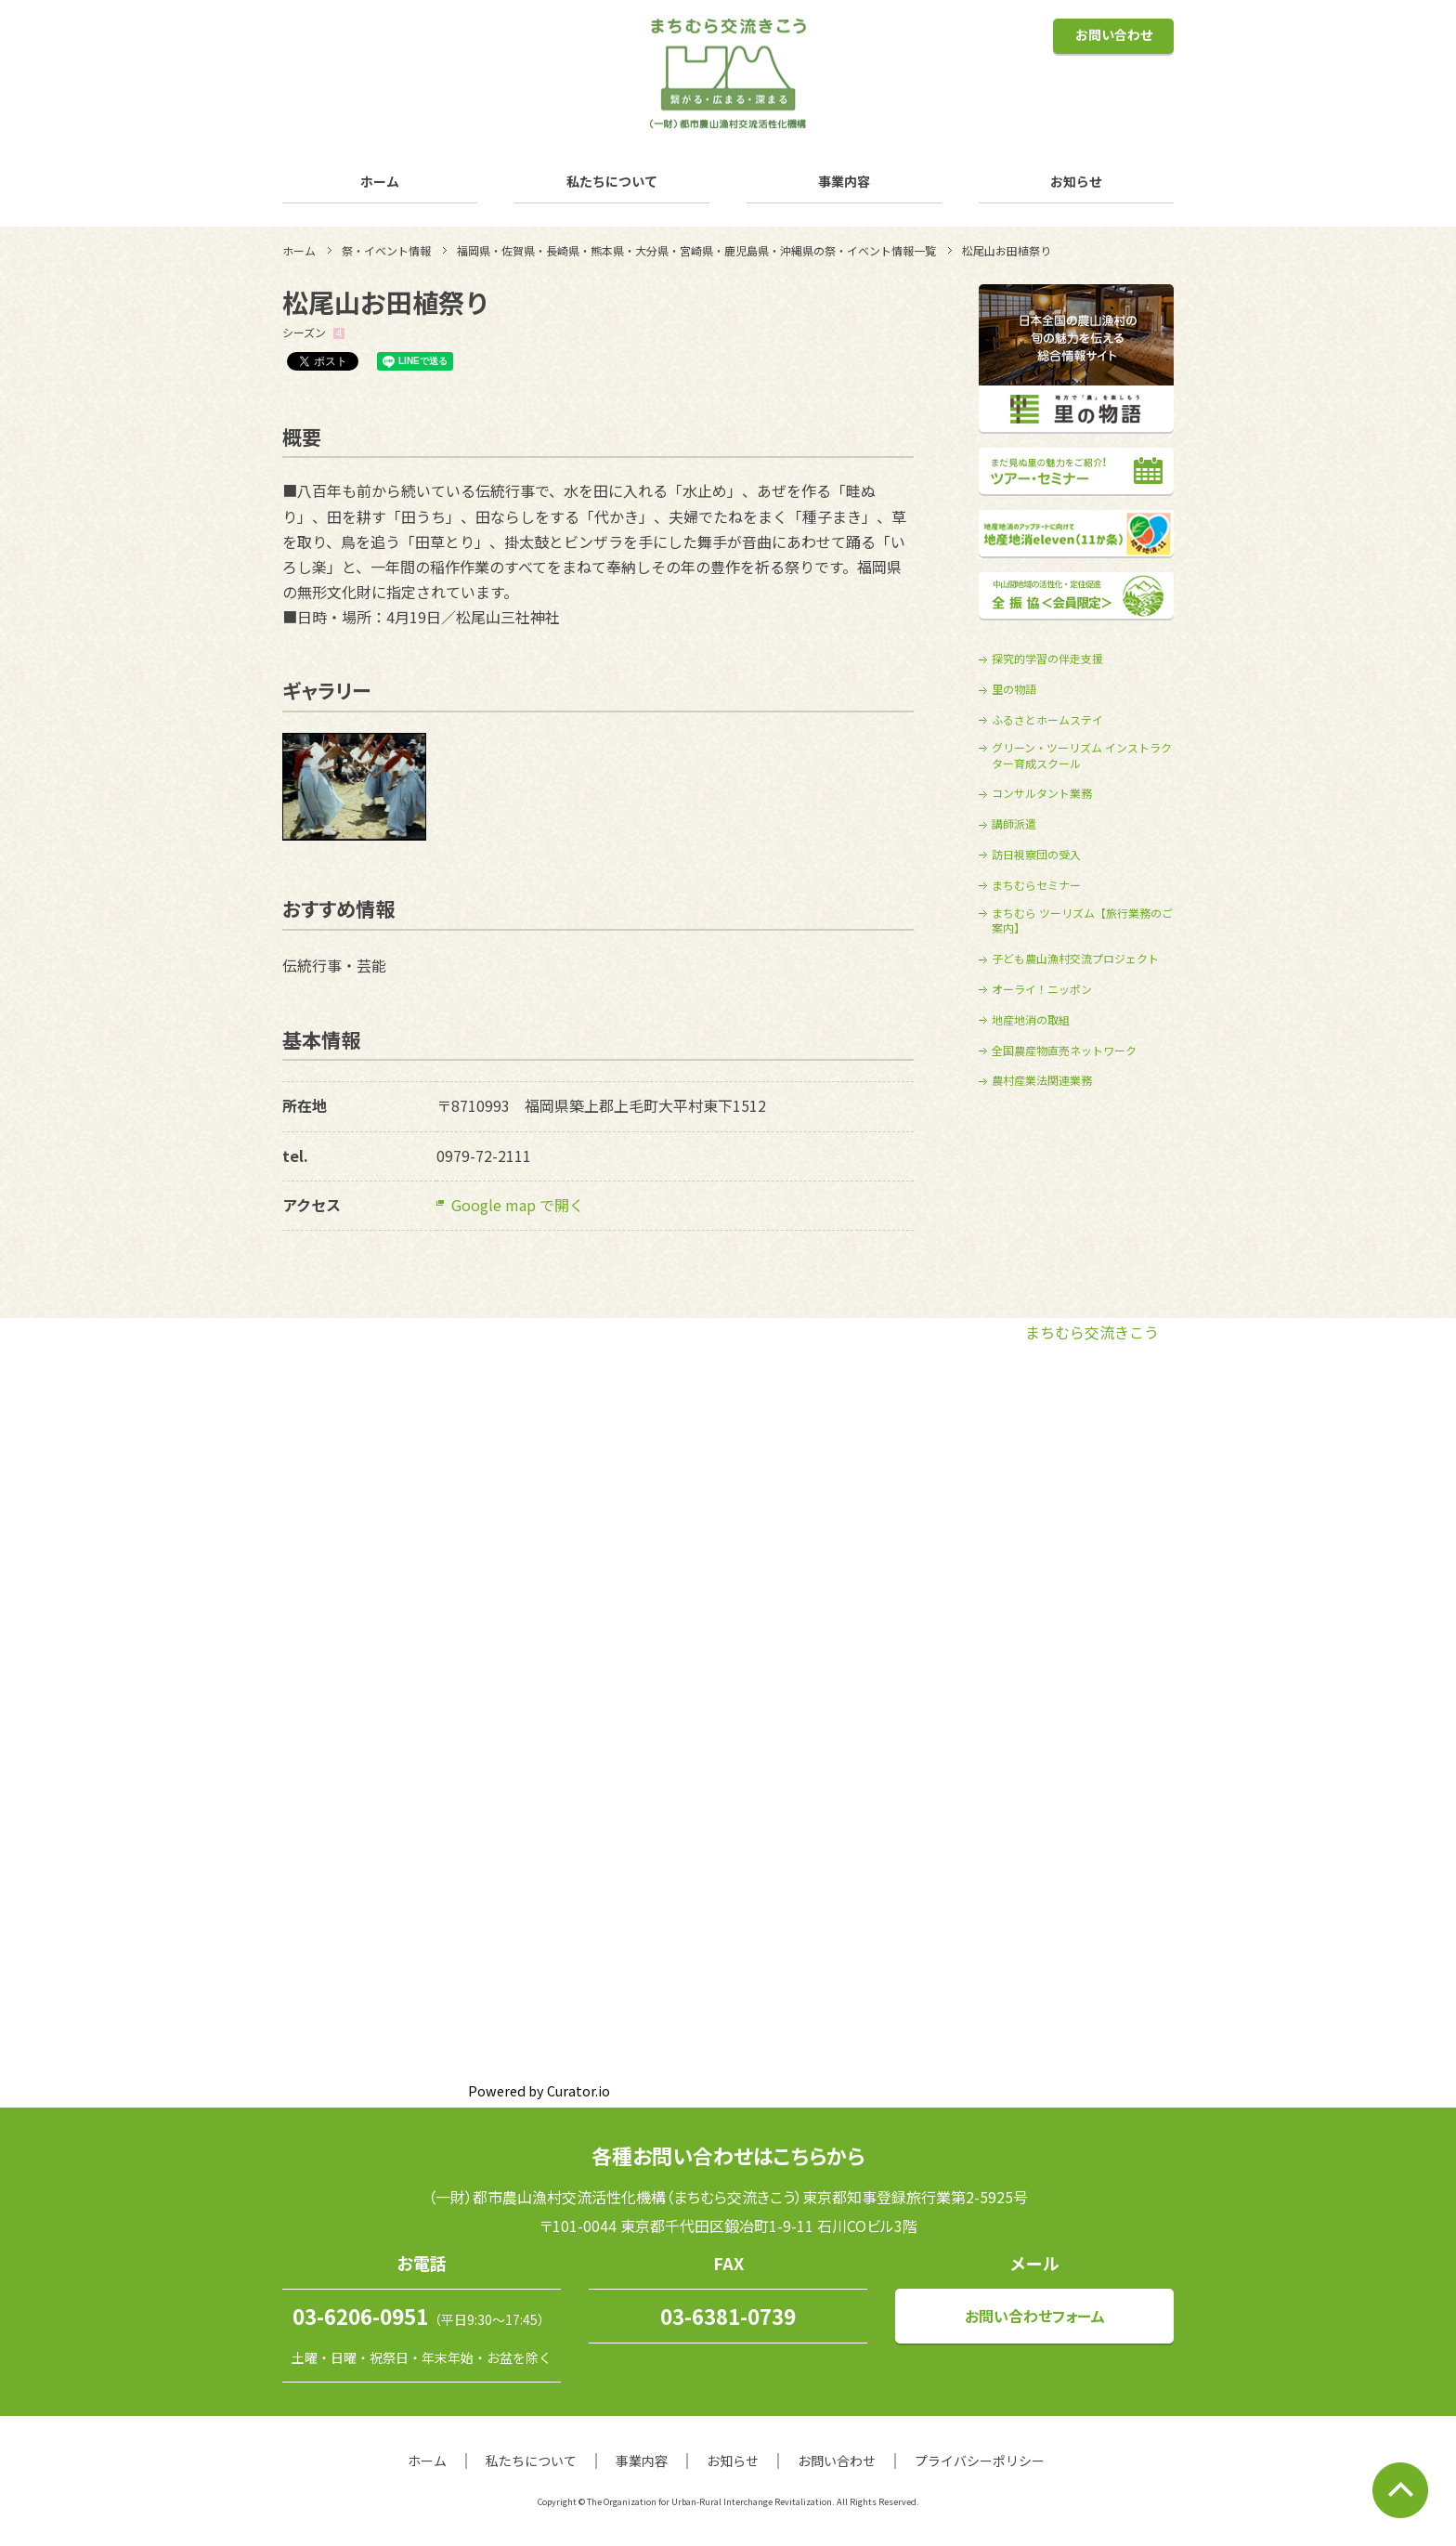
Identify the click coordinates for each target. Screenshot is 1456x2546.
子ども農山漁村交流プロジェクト (1075, 958)
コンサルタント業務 (1042, 793)
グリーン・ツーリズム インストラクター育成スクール (1082, 755)
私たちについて (611, 181)
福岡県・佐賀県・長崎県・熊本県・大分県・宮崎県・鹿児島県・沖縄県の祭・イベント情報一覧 (696, 250)
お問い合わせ (1113, 34)
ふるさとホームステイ (1047, 719)
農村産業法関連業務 (1042, 1080)
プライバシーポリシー (980, 2460)
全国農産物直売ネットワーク (1064, 1050)
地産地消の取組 (1031, 1019)
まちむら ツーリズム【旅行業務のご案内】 (1082, 921)
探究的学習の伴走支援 (1047, 658)
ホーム (379, 181)
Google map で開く (517, 1205)
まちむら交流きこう (1092, 1332)
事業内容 (844, 181)
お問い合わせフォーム (1035, 2315)
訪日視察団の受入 (1036, 854)
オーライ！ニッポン (1042, 989)
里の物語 (1014, 689)
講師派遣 (1014, 823)
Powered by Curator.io (539, 2090)
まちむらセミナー (1036, 885)
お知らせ (1076, 181)
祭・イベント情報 (386, 250)
